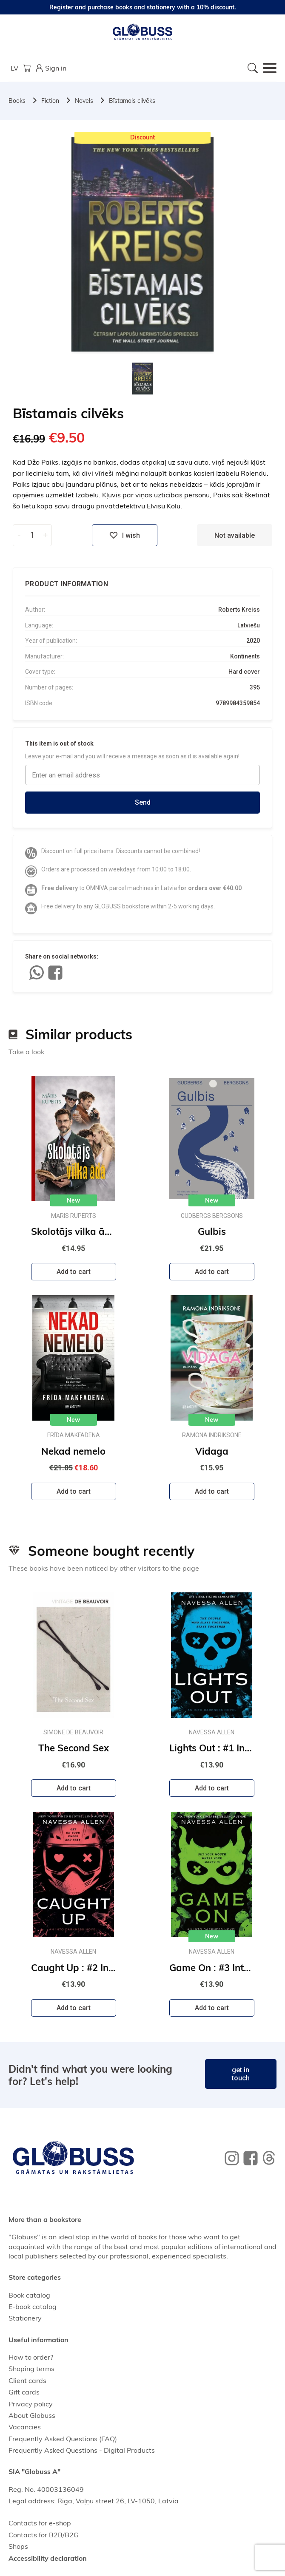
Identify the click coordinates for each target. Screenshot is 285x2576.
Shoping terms (31, 2368)
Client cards (27, 2380)
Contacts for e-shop (40, 2523)
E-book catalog (33, 2306)
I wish (124, 535)
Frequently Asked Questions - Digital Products (82, 2450)
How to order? (31, 2357)
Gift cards (24, 2392)
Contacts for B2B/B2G (44, 2535)
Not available (234, 535)
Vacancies (25, 2427)
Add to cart (74, 1272)
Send (143, 802)
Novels (84, 101)
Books (17, 101)
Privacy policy (31, 2404)
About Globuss (32, 2415)
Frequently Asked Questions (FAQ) (63, 2438)
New (73, 1200)
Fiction (50, 101)
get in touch (241, 2074)
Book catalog (29, 2295)
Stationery (25, 2318)
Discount (142, 137)
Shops (18, 2546)
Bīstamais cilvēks (132, 101)
